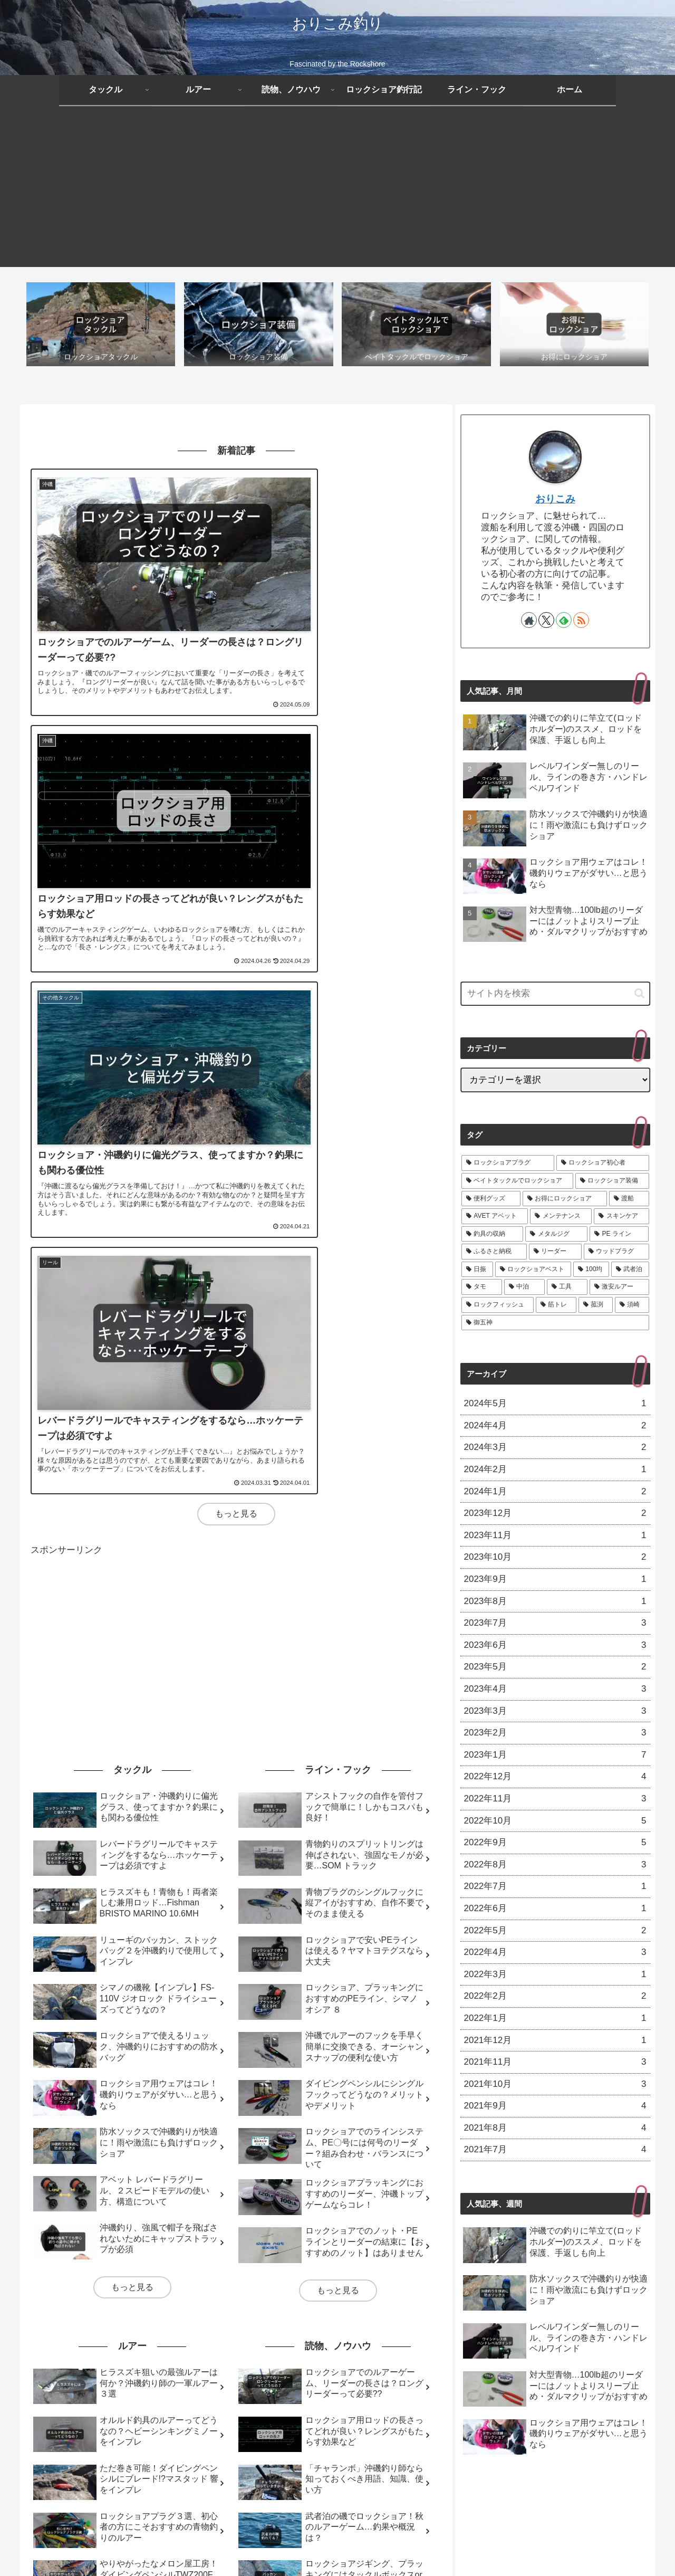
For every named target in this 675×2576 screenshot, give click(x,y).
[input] (555, 994)
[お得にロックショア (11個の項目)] (71, 2369)
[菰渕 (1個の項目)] (341, 2404)
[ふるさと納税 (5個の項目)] (111, 2386)
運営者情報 (472, 2543)
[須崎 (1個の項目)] (379, 2404)
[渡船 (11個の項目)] (129, 2369)
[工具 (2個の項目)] (125, 2404)
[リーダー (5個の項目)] (165, 2386)
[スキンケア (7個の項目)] (303, 2369)
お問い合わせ (421, 2543)
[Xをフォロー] (546, 621)
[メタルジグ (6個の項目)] (414, 2369)
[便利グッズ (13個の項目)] (413, 2351)
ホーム (196, 2543)
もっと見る (236, 921)
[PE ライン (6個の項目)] (56, 2386)
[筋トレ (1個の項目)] (299, 2404)
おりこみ (555, 499)
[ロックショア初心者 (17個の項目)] (154, 2351)
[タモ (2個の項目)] (50, 2404)
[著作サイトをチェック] (529, 621)
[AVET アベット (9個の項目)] (180, 2369)
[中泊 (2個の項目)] (87, 2404)
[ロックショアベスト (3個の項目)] (322, 2386)
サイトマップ (365, 2543)
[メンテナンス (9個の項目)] (245, 2369)
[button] (639, 994)
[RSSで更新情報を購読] (581, 621)
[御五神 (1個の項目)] (420, 2404)
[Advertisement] (337, 193)
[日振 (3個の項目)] (265, 2386)
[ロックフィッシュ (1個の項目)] (239, 2404)
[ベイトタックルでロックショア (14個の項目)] (252, 2351)
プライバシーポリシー (295, 2543)
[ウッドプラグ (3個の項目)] (219, 2386)
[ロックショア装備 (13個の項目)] (347, 2351)
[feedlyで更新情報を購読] (564, 621)
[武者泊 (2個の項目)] (421, 2386)
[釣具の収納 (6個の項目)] (358, 2369)
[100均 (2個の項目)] (381, 2386)
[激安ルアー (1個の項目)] (173, 2404)
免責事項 (232, 2543)
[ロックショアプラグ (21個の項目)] (72, 2351)
